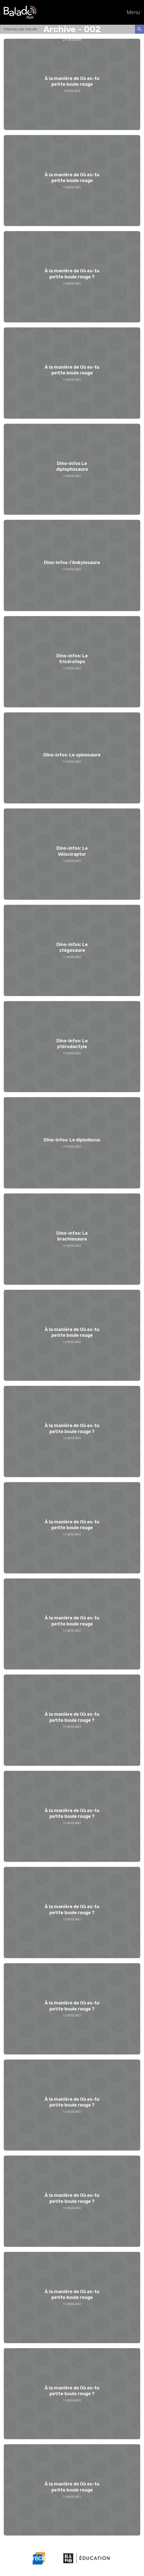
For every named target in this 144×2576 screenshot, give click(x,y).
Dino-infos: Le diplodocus (72, 1140)
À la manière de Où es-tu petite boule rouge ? (72, 273)
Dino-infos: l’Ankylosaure (72, 562)
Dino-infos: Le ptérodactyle (72, 1043)
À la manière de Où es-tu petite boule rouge (72, 81)
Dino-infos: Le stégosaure (72, 947)
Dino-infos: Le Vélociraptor (72, 851)
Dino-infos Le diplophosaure (72, 466)
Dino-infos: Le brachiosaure (72, 1236)
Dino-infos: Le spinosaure (72, 755)
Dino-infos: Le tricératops (72, 658)
